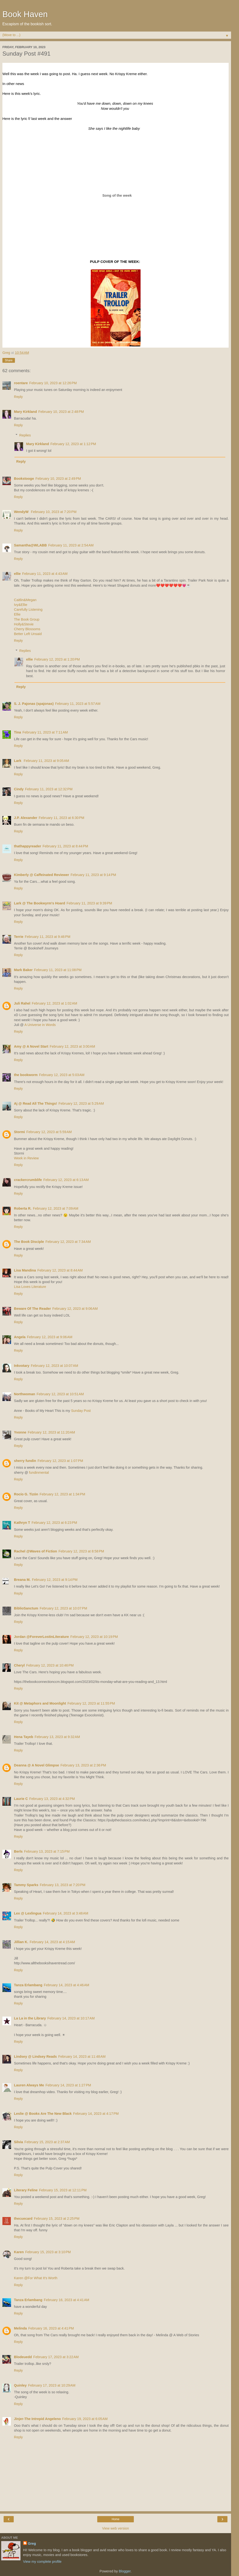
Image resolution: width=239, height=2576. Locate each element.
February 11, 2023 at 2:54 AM (70, 545)
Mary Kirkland (25, 412)
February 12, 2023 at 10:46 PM (50, 1665)
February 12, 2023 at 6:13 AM (66, 1180)
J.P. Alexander (25, 818)
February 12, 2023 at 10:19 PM (94, 1637)
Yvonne (20, 1432)
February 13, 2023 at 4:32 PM (52, 1799)
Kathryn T (22, 1523)
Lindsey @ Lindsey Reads (35, 2056)
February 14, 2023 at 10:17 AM (71, 2018)
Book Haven (25, 14)
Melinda (20, 2328)
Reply (18, 397)
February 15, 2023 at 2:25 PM (56, 2218)
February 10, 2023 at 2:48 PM (61, 412)
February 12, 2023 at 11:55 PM (91, 1703)
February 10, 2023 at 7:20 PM (54, 512)
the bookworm (26, 1075)
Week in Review (26, 1158)
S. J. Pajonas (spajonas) (34, 704)
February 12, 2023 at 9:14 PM (55, 1580)
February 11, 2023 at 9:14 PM (93, 875)
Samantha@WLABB (30, 545)
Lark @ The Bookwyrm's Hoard (39, 903)
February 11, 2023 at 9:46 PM (47, 937)
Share (9, 360)
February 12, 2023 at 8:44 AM (60, 1270)
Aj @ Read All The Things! (35, 1103)
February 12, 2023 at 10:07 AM (54, 1366)
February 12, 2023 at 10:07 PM (63, 1608)
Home (115, 2519)
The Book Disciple (29, 1242)
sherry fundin (25, 1461)
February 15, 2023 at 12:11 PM (62, 2190)
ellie (17, 574)
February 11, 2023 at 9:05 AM (46, 761)
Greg (32, 2543)
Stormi (19, 1132)
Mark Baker (23, 970)
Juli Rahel (22, 1003)
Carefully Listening (28, 609)
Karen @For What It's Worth (35, 2278)
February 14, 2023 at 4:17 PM (96, 2113)
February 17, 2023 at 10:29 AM (51, 2385)
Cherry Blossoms (27, 629)
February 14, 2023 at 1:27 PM (68, 2085)
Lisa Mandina (25, 1270)
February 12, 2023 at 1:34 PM (62, 1494)
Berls (18, 1851)
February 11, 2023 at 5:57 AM (77, 704)
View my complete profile (42, 2561)
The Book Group (26, 619)
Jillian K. (21, 1942)
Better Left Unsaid (28, 634)
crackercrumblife (28, 1180)
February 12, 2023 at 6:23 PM (54, 1523)
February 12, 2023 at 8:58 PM (81, 1551)
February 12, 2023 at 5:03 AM (61, 1075)
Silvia (18, 2142)
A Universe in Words (40, 1025)
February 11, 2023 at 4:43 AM (44, 574)
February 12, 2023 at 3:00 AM (72, 1046)
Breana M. (22, 1580)
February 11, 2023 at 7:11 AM (45, 732)
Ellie (17, 614)
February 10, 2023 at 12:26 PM (53, 383)
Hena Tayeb (23, 1737)
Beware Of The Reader (32, 1309)
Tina (17, 732)
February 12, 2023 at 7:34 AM (68, 1242)
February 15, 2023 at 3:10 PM (48, 2252)
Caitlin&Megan (25, 600)
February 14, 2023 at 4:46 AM (66, 1985)
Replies (25, 435)
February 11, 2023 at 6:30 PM (61, 818)
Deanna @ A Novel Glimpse (36, 1765)
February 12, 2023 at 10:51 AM (60, 1394)
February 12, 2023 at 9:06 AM (75, 1309)
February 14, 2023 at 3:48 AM (65, 1913)
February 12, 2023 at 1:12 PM (73, 444)
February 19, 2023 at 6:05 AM (85, 2419)
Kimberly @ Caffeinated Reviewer (41, 875)
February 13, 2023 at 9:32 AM (57, 1737)
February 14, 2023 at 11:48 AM (81, 2056)
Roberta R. (23, 1208)
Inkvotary (21, 1366)
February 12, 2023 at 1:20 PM (57, 659)
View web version (115, 2528)
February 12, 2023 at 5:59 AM (49, 1132)
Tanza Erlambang (28, 1985)
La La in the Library (30, 2018)
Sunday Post (81, 1411)
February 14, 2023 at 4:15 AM (52, 1942)
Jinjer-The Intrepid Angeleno (37, 2419)
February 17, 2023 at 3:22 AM (55, 2357)
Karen (19, 2252)
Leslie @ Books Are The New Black (43, 2113)
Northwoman (24, 1394)
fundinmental (39, 1472)
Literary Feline (26, 2190)
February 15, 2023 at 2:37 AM (47, 2142)
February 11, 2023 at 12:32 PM (48, 789)
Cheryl (19, 1665)
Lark (18, 761)
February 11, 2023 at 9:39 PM (89, 903)
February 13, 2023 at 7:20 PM (62, 1885)
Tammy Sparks (26, 1885)
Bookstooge (24, 478)
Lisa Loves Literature (30, 1287)
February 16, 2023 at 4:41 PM (51, 2328)
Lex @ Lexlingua (27, 1913)
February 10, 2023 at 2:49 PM (58, 478)
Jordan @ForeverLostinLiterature (41, 1637)
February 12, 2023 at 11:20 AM (51, 1432)
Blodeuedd (23, 2357)
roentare (21, 383)
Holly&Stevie (24, 624)
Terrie (18, 937)
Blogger (125, 2571)
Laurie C (21, 1799)
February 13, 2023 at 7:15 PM (47, 1851)
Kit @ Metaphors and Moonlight (40, 1703)
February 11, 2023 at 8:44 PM (65, 846)
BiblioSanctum (26, 1608)
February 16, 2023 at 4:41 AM (66, 2300)
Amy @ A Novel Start (31, 1046)
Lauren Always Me (29, 2085)
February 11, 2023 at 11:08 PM (58, 970)
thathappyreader (27, 846)
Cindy (19, 789)
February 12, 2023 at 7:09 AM (55, 1208)
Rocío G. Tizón (26, 1494)
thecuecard (23, 2218)
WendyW (22, 512)
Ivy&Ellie (20, 605)
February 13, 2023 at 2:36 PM (83, 1765)
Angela (20, 1337)
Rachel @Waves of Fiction (35, 1551)
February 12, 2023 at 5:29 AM (81, 1103)
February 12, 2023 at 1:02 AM (54, 1003)
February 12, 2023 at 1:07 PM (60, 1461)
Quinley (20, 2385)
